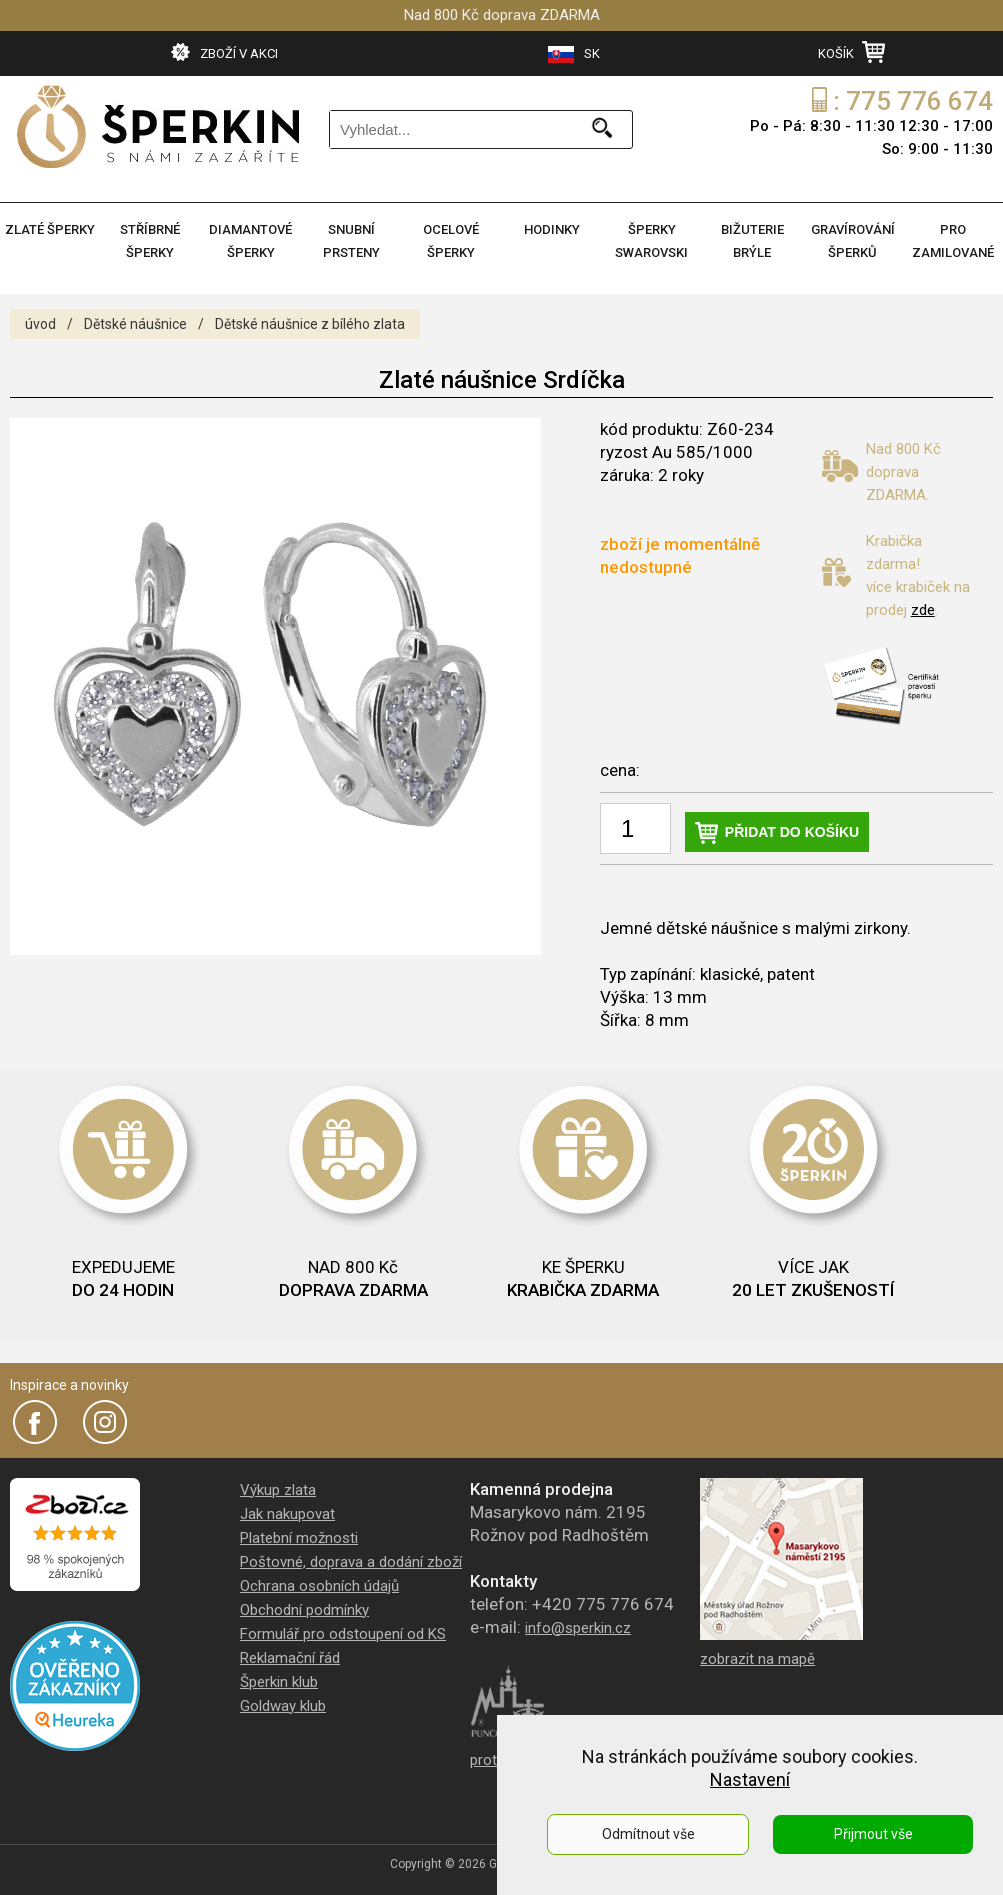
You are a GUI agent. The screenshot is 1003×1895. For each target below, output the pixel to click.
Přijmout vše (873, 1834)
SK (574, 54)
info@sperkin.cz (578, 1628)
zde (923, 610)
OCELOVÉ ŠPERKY (451, 241)
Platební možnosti (299, 1538)
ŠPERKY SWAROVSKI (651, 241)
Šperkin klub (279, 1682)
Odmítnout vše (648, 1834)
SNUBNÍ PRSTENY (351, 241)
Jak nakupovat (287, 1514)
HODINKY (552, 229)
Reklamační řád (290, 1658)
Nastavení (750, 1779)
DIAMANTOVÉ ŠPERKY (250, 241)
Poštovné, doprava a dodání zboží (351, 1562)
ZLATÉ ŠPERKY (50, 229)
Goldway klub (283, 1706)
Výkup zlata (278, 1490)
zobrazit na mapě (757, 1659)
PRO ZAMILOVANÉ (953, 241)
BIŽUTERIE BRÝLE (752, 241)
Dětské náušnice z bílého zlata (310, 324)
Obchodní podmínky (304, 1610)
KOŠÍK (851, 52)
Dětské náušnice (135, 324)
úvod (40, 324)
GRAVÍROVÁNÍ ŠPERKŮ (853, 241)
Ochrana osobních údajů (319, 1586)
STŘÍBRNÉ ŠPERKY (150, 241)
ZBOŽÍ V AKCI (224, 52)
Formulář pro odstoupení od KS (343, 1634)
